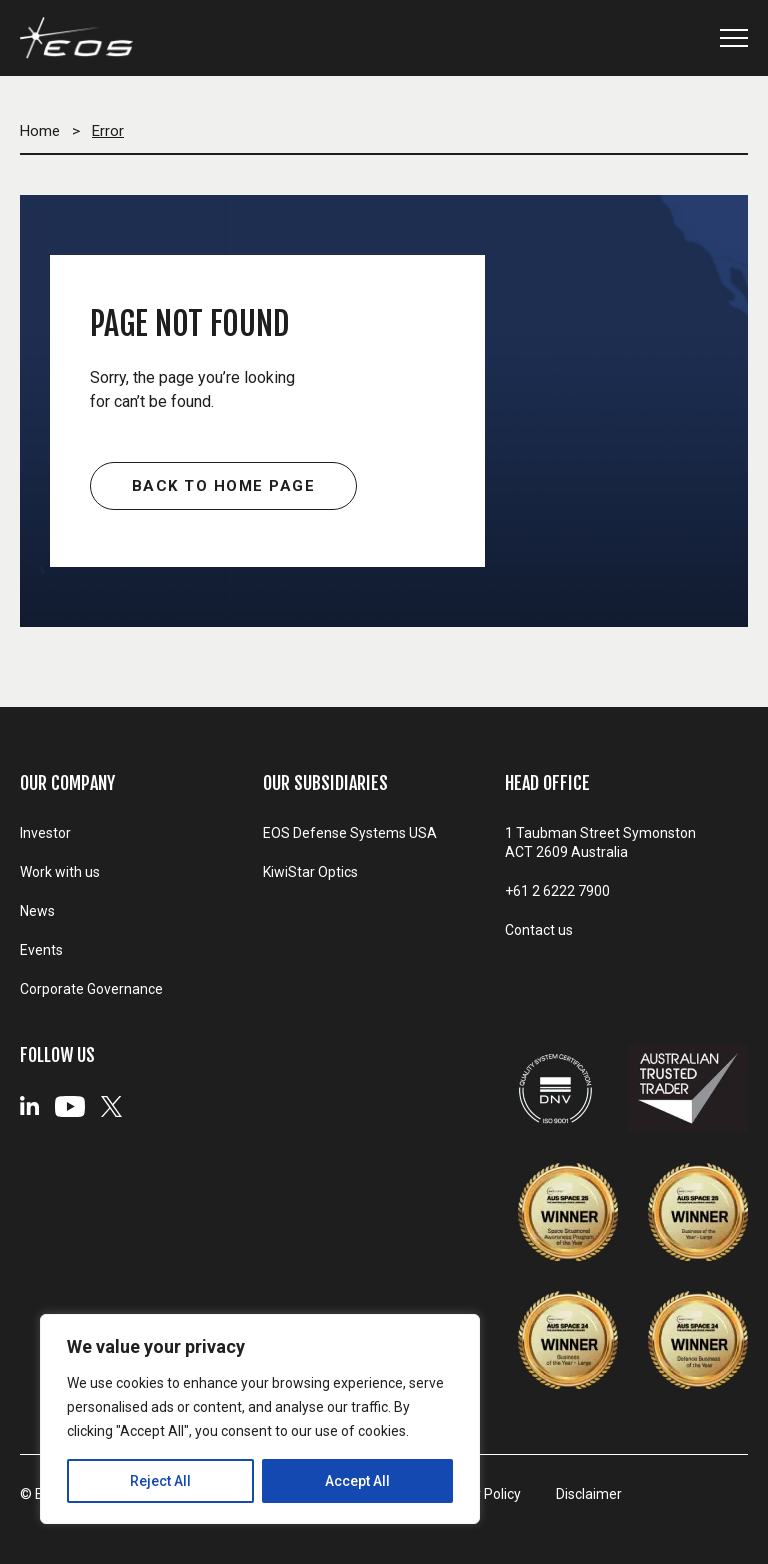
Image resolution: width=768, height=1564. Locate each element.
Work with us (60, 872)
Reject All (160, 1481)
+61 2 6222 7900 (557, 891)
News (37, 911)
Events (41, 950)
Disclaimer (589, 1494)
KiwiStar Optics (310, 872)
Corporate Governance (91, 989)
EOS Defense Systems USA (350, 833)
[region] (260, 1419)
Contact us (539, 930)
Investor (45, 833)
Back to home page (224, 486)
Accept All (357, 1481)
